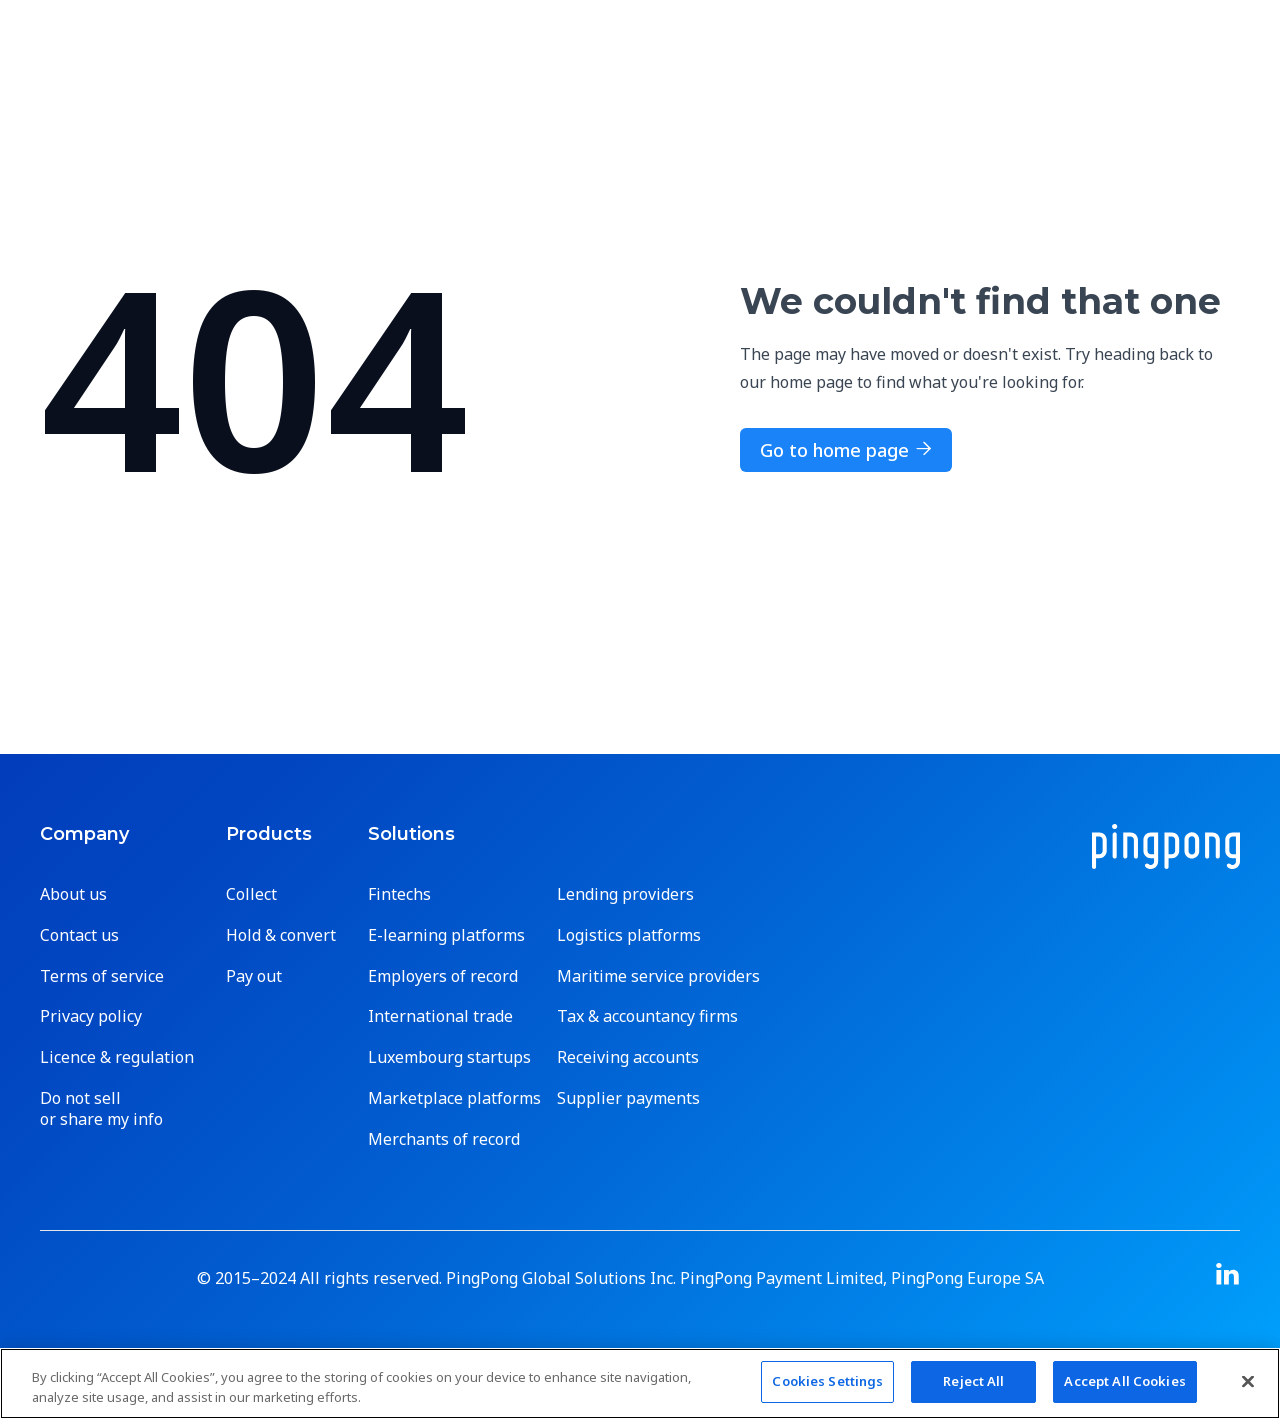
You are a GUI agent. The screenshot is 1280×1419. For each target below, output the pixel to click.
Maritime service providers (658, 976)
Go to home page (846, 450)
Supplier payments (628, 1098)
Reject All (973, 1381)
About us (73, 894)
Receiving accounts (628, 1057)
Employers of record (443, 976)
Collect (251, 894)
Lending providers (625, 894)
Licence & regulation (117, 1057)
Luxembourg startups (449, 1057)
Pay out (254, 976)
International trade (440, 1016)
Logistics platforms (629, 935)
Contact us (79, 935)
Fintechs (399, 894)
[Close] (1248, 1381)
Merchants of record (444, 1139)
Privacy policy (91, 1016)
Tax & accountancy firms (647, 1016)
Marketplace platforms (454, 1098)
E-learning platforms (446, 935)
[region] (640, 1383)
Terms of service (102, 976)
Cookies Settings (827, 1381)
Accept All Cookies (1124, 1381)
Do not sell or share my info (101, 1109)
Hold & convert (281, 935)
